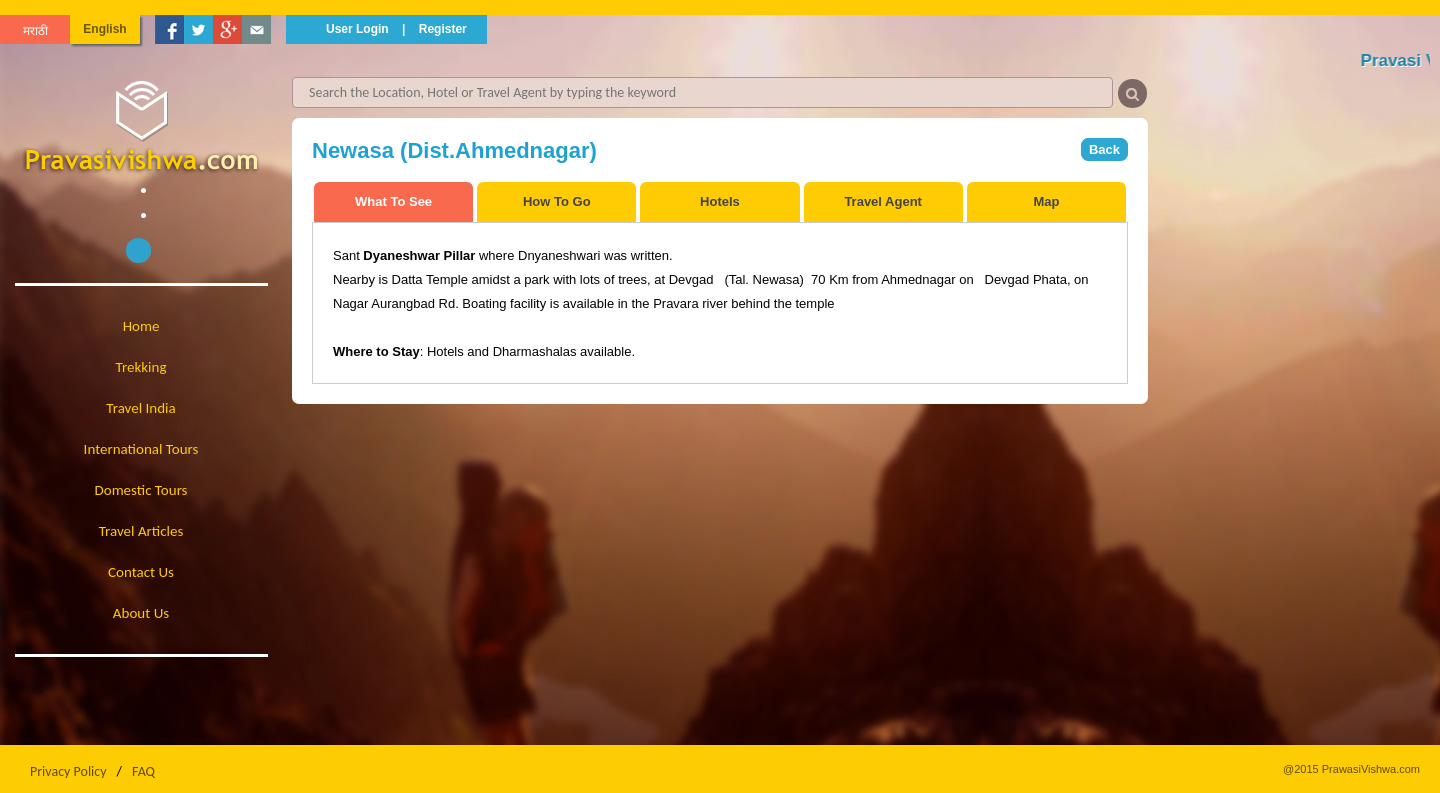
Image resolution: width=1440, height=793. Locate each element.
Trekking (141, 367)
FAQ (143, 771)
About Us (141, 613)
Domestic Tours (141, 490)
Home (141, 326)
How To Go (557, 201)
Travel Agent (883, 201)
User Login (357, 29)
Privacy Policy (68, 771)
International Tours (141, 449)
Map (1046, 201)
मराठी (35, 31)
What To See (393, 201)
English (104, 29)
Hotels (720, 201)
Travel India (140, 408)
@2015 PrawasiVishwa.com (1351, 769)
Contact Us (141, 572)
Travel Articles (141, 531)
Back (1104, 149)
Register (443, 29)
